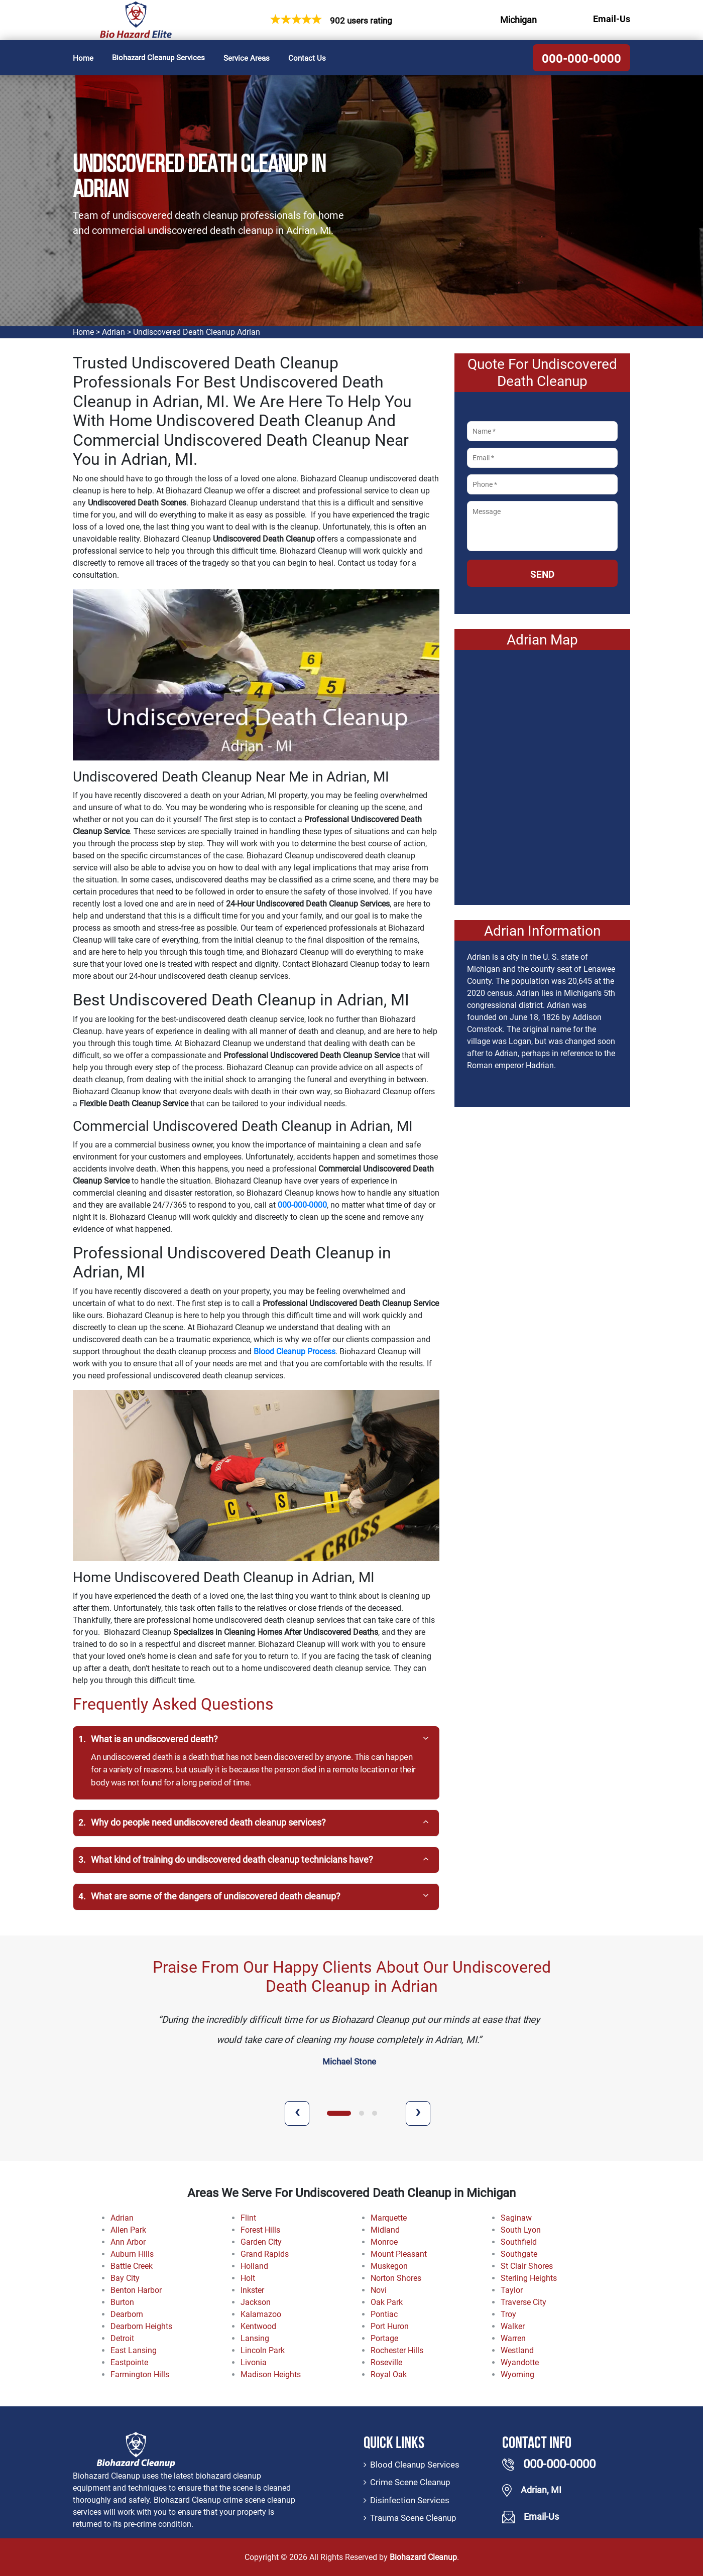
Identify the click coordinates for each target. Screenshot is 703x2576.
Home (83, 58)
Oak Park (387, 2302)
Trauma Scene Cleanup (413, 2518)
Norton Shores (396, 2278)
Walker (513, 2326)
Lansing (255, 2338)
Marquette (389, 2218)
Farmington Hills (139, 2374)
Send (542, 574)
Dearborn (126, 2314)
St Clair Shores (527, 2266)
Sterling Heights (529, 2278)
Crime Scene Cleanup (410, 2482)
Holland (254, 2266)
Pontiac (384, 2314)
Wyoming (517, 2374)
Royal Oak (389, 2374)
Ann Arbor (128, 2242)
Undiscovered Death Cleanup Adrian (196, 332)
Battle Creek (131, 2266)
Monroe (384, 2242)
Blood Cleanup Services (414, 2465)
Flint (248, 2218)
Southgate (519, 2254)
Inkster (252, 2290)
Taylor (512, 2290)
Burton (122, 2302)
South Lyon (521, 2230)
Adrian (113, 332)
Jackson (256, 2302)
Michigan (518, 20)
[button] (339, 2113)
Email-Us (611, 19)
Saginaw (516, 2218)
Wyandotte (520, 2362)
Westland (517, 2350)
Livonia (254, 2362)
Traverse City (523, 2302)
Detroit (122, 2338)
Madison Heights (271, 2374)
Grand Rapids (265, 2254)
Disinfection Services (409, 2500)
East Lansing (133, 2350)
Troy (508, 2314)
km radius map (542, 773)
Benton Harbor (136, 2290)
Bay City (125, 2278)
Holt (248, 2278)
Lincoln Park (263, 2350)
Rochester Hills (397, 2350)
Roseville (386, 2362)
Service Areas (246, 58)
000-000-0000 (581, 59)
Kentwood (258, 2326)
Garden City (261, 2242)
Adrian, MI (541, 2490)
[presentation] (297, 2113)
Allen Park (128, 2230)
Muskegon (389, 2266)
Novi (379, 2290)
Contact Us (307, 58)
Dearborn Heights (141, 2326)
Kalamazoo (261, 2314)
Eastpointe (129, 2362)
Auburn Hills (132, 2254)
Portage (384, 2338)
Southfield (519, 2242)
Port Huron (390, 2326)
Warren (513, 2338)
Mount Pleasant (399, 2254)
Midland (385, 2230)
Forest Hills (260, 2230)
